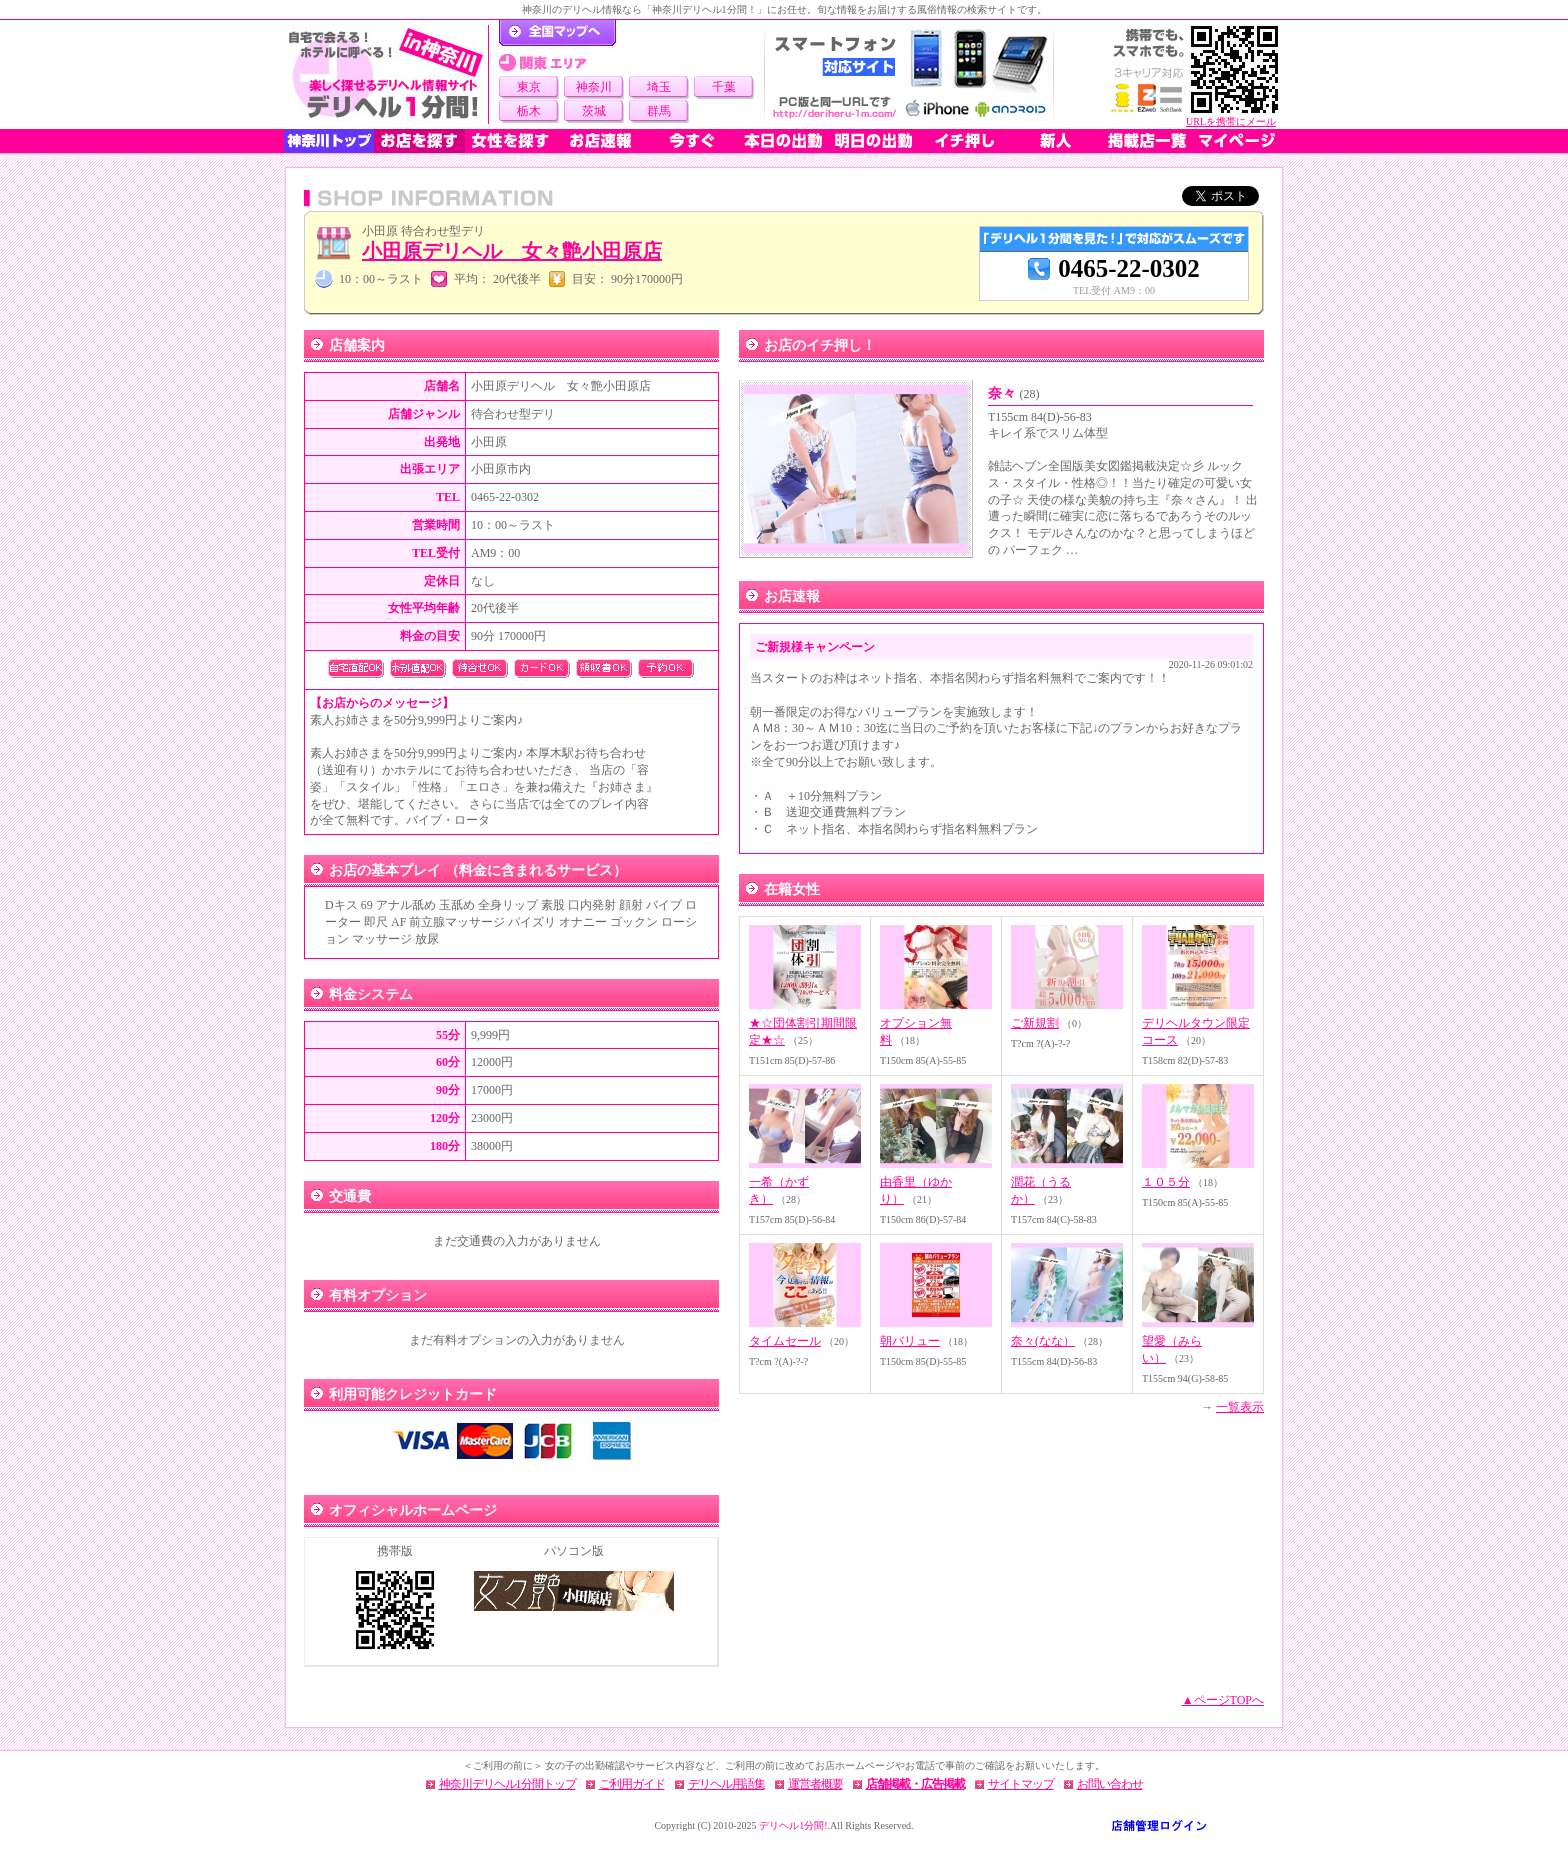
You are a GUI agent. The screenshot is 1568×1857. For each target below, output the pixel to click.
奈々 (1014, 393)
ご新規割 (1035, 1023)
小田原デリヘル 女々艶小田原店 (512, 251)
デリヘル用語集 (726, 1784)
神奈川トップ (329, 141)
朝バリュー (910, 1341)
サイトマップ (1021, 1784)
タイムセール (785, 1341)
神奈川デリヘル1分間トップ (507, 1784)
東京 (529, 87)
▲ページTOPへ (1223, 1700)
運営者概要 (815, 1784)
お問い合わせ (1110, 1784)
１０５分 (1166, 1182)
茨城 (594, 111)
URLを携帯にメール (1231, 121)
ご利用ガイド (632, 1784)
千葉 (724, 87)
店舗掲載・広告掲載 (915, 1784)
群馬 (659, 111)
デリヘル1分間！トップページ (557, 33)
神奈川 (594, 87)
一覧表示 (1240, 1407)
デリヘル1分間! (793, 1825)
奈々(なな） (1043, 1341)
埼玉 (659, 87)
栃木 (529, 111)
